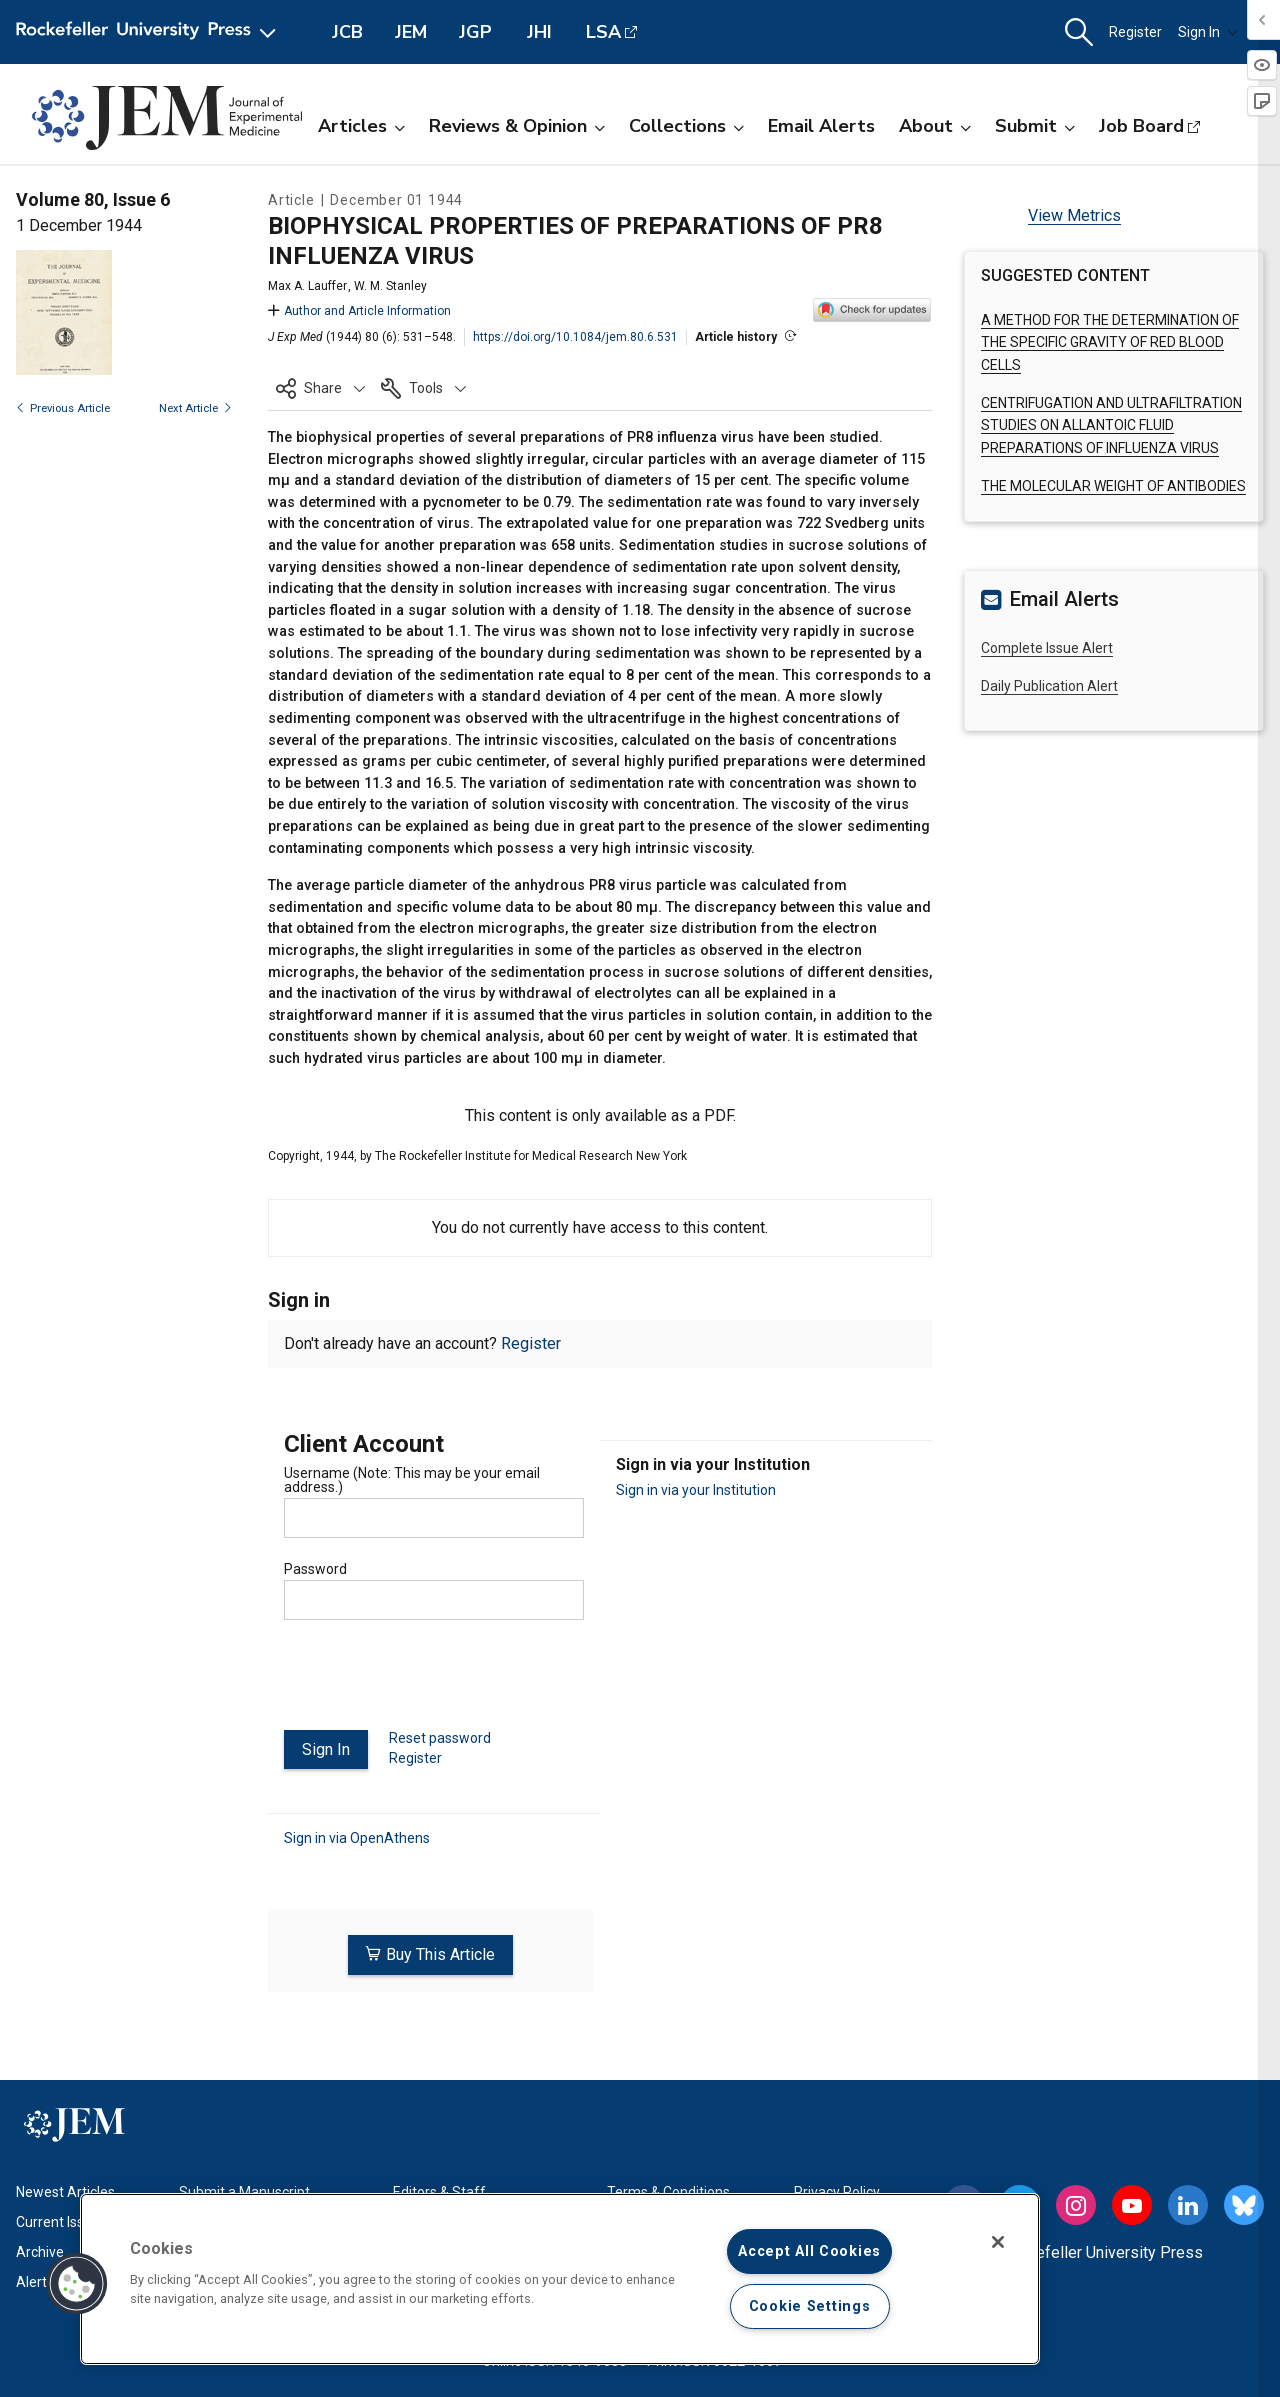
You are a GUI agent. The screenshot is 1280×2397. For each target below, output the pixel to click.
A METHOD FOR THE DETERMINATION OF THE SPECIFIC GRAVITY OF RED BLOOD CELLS (1110, 342)
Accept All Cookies (809, 2251)
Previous (63, 408)
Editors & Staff (439, 2189)
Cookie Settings (810, 2306)
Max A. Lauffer (307, 286)
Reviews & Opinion (517, 126)
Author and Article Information (359, 311)
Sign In (1208, 32)
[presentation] (436, 1683)
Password (315, 1569)
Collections (686, 126)
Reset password (440, 1738)
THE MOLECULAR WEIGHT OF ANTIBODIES (1113, 486)
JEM (411, 32)
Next (195, 408)
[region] (560, 2279)
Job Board (1141, 126)
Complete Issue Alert (1047, 648)
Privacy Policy (837, 2189)
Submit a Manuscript (244, 2189)
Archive (40, 2249)
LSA (603, 32)
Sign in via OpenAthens (357, 1838)
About (935, 126)
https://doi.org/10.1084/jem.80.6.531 (575, 337)
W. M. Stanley (390, 286)
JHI (539, 32)
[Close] (998, 2242)
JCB (347, 32)
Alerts (35, 2279)
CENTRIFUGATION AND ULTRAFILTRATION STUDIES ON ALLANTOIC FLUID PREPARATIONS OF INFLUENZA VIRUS (1111, 425)
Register (1135, 32)
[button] (1079, 32)
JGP (475, 32)
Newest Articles (65, 2189)
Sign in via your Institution (696, 1490)
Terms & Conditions (668, 2189)
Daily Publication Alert (1049, 686)
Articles (361, 126)
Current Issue (58, 2219)
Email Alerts (821, 126)
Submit (1035, 126)
